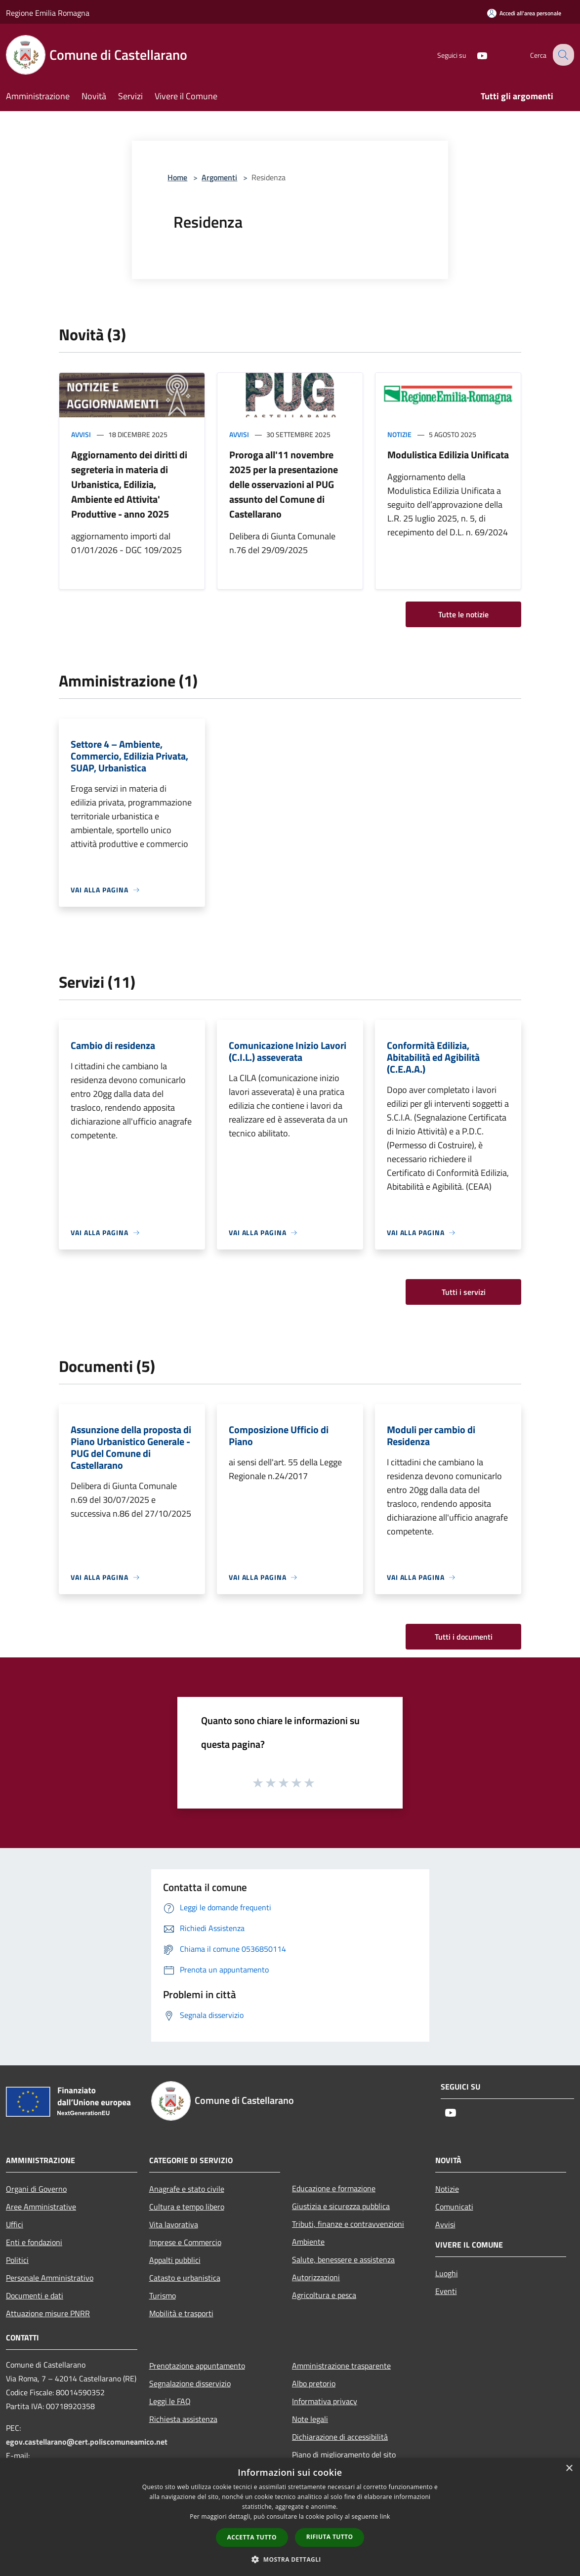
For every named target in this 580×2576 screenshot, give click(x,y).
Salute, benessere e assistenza (343, 2259)
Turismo (162, 2295)
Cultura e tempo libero (186, 2207)
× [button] (569, 2468)
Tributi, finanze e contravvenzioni (348, 2224)
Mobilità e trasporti (181, 2313)
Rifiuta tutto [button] (329, 2537)
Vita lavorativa (173, 2224)
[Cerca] (562, 55)
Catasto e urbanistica (184, 2278)
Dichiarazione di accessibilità (340, 2437)
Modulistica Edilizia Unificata (448, 454)
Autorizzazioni (316, 2277)
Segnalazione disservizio (190, 2383)
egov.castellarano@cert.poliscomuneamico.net (86, 2442)
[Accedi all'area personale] (524, 13)
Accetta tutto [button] (252, 2537)
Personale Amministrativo (49, 2278)
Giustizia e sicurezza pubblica (341, 2206)
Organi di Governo (36, 2189)
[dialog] (290, 2517)
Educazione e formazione (333, 2188)
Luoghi (446, 2273)
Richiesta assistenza (183, 2419)
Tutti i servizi (464, 1292)
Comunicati (454, 2207)
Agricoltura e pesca (324, 2295)
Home (177, 177)
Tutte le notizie (463, 614)
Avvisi (81, 434)
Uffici (14, 2224)
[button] (290, 2559)
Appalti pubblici (175, 2260)
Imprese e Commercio (185, 2242)
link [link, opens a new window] (385, 2516)
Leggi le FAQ (170, 2401)
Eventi (446, 2291)
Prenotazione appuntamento (197, 2366)
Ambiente (308, 2242)
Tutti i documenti (464, 1637)
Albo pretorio (313, 2383)
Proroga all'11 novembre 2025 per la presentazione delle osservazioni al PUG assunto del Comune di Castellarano (283, 484)
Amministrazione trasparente (341, 2366)
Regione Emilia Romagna (47, 13)
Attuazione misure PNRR (48, 2313)
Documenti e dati (34, 2295)
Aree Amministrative (41, 2207)
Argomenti (219, 177)
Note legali (310, 2419)
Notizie (399, 434)
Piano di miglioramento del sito (344, 2454)
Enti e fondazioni (34, 2242)
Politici (17, 2260)
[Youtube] (474, 54)
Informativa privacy (324, 2401)
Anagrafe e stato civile (186, 2189)
